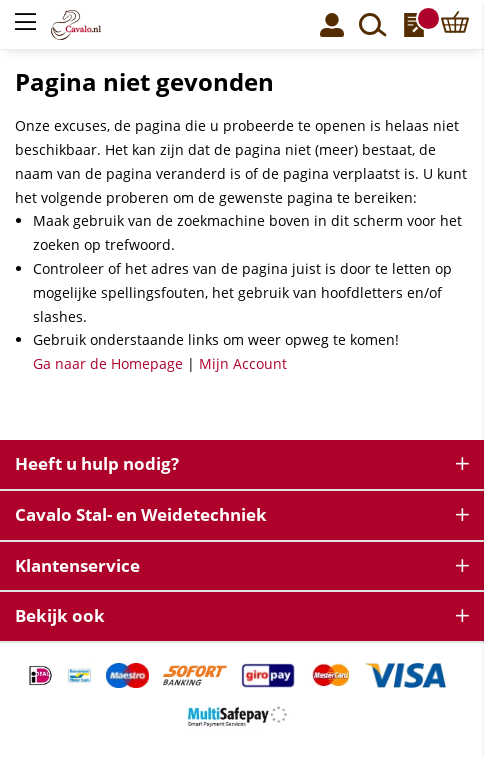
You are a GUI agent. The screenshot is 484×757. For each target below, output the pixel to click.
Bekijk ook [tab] (60, 615)
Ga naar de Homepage (108, 363)
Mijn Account (243, 363)
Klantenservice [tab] (77, 565)
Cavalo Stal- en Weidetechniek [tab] (141, 514)
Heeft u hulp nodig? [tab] (97, 463)
